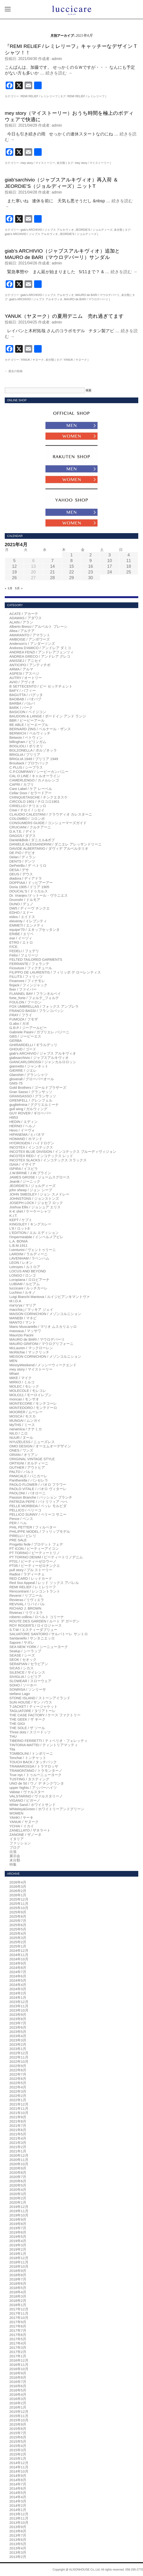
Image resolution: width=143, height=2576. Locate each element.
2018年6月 (18, 2283)
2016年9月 (18, 2373)
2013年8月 (18, 2531)
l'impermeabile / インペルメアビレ (36, 1237)
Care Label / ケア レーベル (30, 789)
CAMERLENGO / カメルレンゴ (34, 780)
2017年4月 (18, 2343)
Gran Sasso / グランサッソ (31, 1092)
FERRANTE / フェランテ (29, 964)
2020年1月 (18, 2202)
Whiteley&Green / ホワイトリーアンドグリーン (47, 1809)
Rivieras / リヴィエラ (26, 1613)
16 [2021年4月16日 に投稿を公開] (90, 566)
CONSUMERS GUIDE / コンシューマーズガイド (48, 823)
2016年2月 (18, 2403)
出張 (13, 1852)
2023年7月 (18, 2023)
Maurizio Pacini (21, 1335)
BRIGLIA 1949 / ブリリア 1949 (33, 759)
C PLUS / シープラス (26, 767)
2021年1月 (18, 2151)
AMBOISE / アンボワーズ (29, 639)
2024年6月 (18, 1976)
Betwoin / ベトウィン (26, 737)
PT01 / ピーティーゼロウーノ (32, 1561)
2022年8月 (18, 2070)
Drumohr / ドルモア (24, 900)
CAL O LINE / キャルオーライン (34, 776)
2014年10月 (18, 2471)
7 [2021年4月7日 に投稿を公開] (52, 560)
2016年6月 (18, 2386)
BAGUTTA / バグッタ (26, 695)
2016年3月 (18, 2399)
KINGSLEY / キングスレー (30, 1224)
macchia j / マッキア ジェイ (31, 1309)
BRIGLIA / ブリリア (24, 754)
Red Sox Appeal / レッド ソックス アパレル (44, 1583)
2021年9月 (18, 2117)
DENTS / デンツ (22, 861)
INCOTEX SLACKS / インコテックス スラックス (48, 1160)
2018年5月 (18, 2288)
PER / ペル (18, 1523)
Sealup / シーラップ (25, 1651)
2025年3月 (18, 1938)
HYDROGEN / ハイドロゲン (31, 1143)
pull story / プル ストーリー (31, 1570)
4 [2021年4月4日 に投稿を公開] (128, 555)
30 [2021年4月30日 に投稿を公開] (90, 577)
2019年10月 (18, 2215)
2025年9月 (18, 1912)
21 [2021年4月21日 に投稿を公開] (52, 572)
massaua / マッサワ (25, 1331)
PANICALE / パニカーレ (28, 1476)
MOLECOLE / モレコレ (27, 1391)
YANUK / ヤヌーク (32, 359)
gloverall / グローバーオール (31, 1079)
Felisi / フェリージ (24, 955)
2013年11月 (18, 2518)
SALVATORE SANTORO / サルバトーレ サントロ (48, 1634)
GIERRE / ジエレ (23, 1070)
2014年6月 (18, 2488)
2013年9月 (18, 2527)
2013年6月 (18, 2540)
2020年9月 (18, 2168)
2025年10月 (18, 1908)
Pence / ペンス (21, 1519)
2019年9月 (18, 2219)
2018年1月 (18, 2305)
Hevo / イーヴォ (22, 1130)
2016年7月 (18, 2382)
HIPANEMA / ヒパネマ (27, 1134)
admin (57, 59)
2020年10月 (18, 2164)
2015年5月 (18, 2441)
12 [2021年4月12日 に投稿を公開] (14, 566)
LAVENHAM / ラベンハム (29, 1258)
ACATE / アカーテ (23, 614)
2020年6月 (18, 2181)
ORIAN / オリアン (23, 1455)
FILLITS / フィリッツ (26, 976)
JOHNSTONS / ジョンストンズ (34, 1198)
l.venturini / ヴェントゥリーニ (32, 1250)
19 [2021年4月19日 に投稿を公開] (14, 572)
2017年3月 (18, 2347)
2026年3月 (18, 1886)
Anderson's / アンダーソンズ (32, 644)
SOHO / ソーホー (23, 1685)
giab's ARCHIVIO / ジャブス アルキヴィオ (47, 229)
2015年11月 (18, 2416)
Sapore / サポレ (22, 1642)
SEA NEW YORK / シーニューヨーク (38, 1647)
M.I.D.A (15, 1301)
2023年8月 (18, 2019)
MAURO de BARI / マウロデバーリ (97, 295)
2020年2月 (18, 2198)
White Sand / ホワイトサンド (32, 1805)
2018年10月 (18, 2266)
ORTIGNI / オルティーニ (29, 1463)
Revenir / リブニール (25, 1595)
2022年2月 (18, 2096)
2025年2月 (18, 1942)
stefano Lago (19, 1694)
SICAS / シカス (21, 1668)
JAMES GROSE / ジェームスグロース (39, 1177)
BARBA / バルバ (22, 703)
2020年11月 (18, 2160)
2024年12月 (18, 1950)
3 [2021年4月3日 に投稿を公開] (109, 555)
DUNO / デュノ (21, 904)
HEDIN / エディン (23, 1122)
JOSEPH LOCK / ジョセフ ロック (36, 1203)
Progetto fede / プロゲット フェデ (36, 1544)
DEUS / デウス (21, 874)
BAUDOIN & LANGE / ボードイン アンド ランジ (47, 716)
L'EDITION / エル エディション (34, 1233)
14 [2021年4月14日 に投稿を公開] (52, 566)
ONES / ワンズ (21, 1450)
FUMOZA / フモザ (23, 1019)
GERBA (15, 1041)
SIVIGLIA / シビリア (25, 1677)
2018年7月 (18, 2279)
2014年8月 (18, 2480)
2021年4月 (18, 2138)
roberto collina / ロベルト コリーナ (36, 1617)
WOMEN (16, 1813)
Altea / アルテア (22, 631)
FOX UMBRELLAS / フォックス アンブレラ (44, 1006)
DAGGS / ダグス (22, 836)
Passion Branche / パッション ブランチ (40, 1497)
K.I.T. (13, 1216)
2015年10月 (18, 2420)
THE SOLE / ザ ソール (27, 1728)
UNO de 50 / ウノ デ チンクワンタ (36, 1783)
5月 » (19, 588)
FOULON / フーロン (25, 1002)
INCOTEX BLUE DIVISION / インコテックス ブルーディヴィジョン (62, 1152)
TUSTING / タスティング (29, 1779)
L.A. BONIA (18, 1241)
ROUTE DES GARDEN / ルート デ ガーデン (44, 1621)
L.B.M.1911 (18, 1245)
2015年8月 (18, 2429)
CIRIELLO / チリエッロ (27, 806)
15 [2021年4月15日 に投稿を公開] (71, 566)
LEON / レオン (21, 1262)
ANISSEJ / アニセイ (25, 661)
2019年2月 (18, 2249)
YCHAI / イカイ (21, 1826)
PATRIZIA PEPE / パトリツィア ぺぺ (38, 1502)
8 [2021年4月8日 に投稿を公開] (71, 560)
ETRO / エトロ (21, 942)
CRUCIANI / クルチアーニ (30, 827)
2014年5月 (18, 2493)
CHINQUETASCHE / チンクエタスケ (38, 797)
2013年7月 (18, 2535)
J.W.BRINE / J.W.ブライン (30, 1173)
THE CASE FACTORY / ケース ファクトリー (45, 1715)
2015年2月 (18, 2454)
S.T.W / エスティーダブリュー (33, 1630)
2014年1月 (18, 2510)
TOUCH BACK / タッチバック (33, 1762)
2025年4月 (18, 1933)
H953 (13, 1117)
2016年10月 (18, 2369)
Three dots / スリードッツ (30, 1732)
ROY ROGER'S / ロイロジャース (35, 1625)
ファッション (20, 1843)
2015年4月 (18, 2446)
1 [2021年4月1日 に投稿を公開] (71, 555)
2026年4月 (18, 1882)
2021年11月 (18, 2108)
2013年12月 (18, 2514)
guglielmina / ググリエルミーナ (34, 1105)
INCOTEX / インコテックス (31, 1147)
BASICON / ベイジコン (27, 712)
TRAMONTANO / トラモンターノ (35, 1770)
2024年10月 (18, 1959)
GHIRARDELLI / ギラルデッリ (33, 1045)
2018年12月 (18, 2258)
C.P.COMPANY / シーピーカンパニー (38, 772)
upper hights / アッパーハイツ (33, 1788)
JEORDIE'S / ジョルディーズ (93, 229)
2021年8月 (18, 2121)
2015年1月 (18, 2458)
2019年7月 (18, 2228)
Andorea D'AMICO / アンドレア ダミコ (40, 648)
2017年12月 (18, 2309)
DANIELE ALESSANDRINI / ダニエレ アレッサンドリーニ (55, 844)
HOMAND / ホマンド (25, 1139)
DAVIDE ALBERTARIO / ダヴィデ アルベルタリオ (48, 848)
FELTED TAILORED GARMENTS (35, 959)
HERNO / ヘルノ (22, 1126)
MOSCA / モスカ (22, 1416)
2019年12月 (18, 2207)
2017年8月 (18, 2326)
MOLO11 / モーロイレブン (30, 1395)
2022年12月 (18, 2053)
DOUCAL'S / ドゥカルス (28, 891)
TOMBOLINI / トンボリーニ (31, 1753)
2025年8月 (18, 1916)
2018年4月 (18, 2292)
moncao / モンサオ (24, 1399)
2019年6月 (18, 2232)
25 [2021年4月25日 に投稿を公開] (128, 572)
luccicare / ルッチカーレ (28, 1288)
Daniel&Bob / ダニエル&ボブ (32, 840)
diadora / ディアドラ (25, 878)
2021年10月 (18, 2113)
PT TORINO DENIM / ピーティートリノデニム (46, 1557)
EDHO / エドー (21, 912)
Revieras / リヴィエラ (26, 1600)
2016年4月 (18, 2394)
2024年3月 (18, 1989)
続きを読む (58, 73)
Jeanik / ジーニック (24, 1181)
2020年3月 (18, 2194)
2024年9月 (18, 1963)
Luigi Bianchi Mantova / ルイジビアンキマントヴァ (49, 1297)
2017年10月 (18, 2318)
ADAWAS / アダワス (25, 618)
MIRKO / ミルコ (22, 1382)
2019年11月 (18, 2211)
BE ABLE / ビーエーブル (28, 725)
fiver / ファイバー (23, 989)
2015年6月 (18, 2437)
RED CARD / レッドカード (30, 1578)
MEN (13, 1361)
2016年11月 (18, 2365)
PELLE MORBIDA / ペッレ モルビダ (38, 1506)
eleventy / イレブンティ (28, 921)
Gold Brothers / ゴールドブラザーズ (37, 1087)
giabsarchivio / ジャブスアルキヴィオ (39, 1058)
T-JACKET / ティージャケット (33, 1706)
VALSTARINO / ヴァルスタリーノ (36, 1796)
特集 (13, 1864)
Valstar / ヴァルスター (27, 1792)
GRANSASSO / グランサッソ (32, 1096)
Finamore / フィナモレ (27, 981)
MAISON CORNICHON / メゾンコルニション (45, 1314)
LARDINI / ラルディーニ (28, 1254)
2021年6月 (18, 2130)
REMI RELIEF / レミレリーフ (39, 96)
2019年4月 (18, 2241)
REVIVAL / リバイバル (27, 1604)
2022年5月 (18, 2083)
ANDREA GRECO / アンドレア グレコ (40, 656)
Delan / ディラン (22, 857)
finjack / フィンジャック (28, 985)
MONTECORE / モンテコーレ (33, 1403)
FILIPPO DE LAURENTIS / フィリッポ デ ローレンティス (55, 972)
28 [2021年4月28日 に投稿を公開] (52, 577)
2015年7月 (18, 2433)
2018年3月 (18, 2296)
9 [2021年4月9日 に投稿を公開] (90, 560)
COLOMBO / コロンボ (27, 819)
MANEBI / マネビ (23, 1318)
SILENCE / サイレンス (27, 1672)
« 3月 (9, 588)
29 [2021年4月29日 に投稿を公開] (71, 577)
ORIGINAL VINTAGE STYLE (32, 1459)
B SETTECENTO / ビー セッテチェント (40, 686)
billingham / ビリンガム (27, 742)
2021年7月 (18, 2126)
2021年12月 (18, 2104)
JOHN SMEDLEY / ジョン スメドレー (39, 1194)
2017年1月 (18, 2356)
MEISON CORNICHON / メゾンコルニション (45, 1356)
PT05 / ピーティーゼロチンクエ (34, 1566)
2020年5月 (18, 2185)
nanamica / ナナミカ (25, 1429)
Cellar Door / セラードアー (30, 793)
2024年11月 (18, 1955)
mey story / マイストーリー (38, 163)
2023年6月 (18, 2027)
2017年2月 (18, 2352)
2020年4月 (18, 2190)
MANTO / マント (22, 1322)
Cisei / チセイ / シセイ (27, 810)
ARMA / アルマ (21, 669)
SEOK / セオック (22, 1659)
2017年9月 (18, 2322)
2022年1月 (18, 2100)
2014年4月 (18, 2497)
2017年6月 (18, 2335)
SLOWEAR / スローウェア (30, 1681)
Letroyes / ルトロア (24, 1267)
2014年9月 (18, 2476)
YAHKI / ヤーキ (21, 1817)
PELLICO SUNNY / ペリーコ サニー (38, 1514)
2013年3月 (18, 2552)
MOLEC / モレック (24, 1386)
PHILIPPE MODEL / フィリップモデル (39, 1531)
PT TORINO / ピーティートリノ (34, 1553)
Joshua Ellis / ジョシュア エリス (35, 1207)
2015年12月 (18, 2412)
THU (13, 1736)
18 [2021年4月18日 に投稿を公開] (128, 566)
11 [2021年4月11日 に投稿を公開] (128, 560)
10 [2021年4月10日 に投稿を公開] (109, 560)
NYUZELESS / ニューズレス (32, 1442)
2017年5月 (18, 2339)
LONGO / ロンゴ (22, 1275)
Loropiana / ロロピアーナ (29, 1280)
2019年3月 (18, 2245)
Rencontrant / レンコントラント (34, 1591)
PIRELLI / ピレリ (22, 1536)
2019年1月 (18, 2254)
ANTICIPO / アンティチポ (29, 665)
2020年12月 (18, 2155)
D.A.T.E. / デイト (22, 831)
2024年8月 (18, 1968)
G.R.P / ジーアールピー (28, 1028)
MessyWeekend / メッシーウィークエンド (43, 1365)
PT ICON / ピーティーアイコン (34, 1549)
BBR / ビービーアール (27, 720)
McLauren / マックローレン (31, 1348)
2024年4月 (18, 1985)
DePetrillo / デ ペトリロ (28, 865)
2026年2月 (18, 1891)
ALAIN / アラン (21, 622)
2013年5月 (18, 2544)
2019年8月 (18, 2224)
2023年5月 (18, 2032)
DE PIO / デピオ (22, 853)
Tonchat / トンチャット (27, 1758)
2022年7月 (18, 2074)
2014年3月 (18, 2501)
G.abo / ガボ (19, 1023)
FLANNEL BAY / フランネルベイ (35, 994)
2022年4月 (18, 2087)
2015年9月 (18, 2424)
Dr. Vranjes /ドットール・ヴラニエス (38, 895)
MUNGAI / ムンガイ (25, 1420)
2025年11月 (18, 1904)
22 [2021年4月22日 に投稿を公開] (71, 572)
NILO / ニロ (18, 1433)
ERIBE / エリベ (21, 934)
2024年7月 (18, 1972)
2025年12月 (18, 1899)
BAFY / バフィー (22, 690)
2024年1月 (18, 1997)
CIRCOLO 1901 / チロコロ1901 (34, 801)
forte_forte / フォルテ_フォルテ (34, 998)
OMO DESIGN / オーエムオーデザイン (40, 1446)
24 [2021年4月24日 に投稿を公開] (109, 572)
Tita (12, 1749)
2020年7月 (18, 2177)
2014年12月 (18, 2463)
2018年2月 (18, 2301)
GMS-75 (16, 1083)
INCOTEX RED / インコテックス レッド (41, 1156)
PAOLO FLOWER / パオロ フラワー (38, 1484)
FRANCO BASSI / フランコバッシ (36, 1011)
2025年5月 (18, 1929)
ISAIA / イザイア (22, 1164)
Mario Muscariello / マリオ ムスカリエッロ (43, 1327)
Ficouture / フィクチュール (30, 968)
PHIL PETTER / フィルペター (33, 1527)
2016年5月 (18, 2390)
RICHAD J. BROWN (25, 1608)
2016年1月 (18, 2407)
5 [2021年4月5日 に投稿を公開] (14, 560)
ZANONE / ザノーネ (25, 1835)
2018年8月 (18, 2275)
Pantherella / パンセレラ (28, 1480)
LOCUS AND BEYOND (27, 1271)
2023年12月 (18, 2002)
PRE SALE (18, 1540)
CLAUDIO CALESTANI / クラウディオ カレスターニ (50, 814)
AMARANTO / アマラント (29, 635)
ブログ (14, 1847)
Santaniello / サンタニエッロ (32, 1638)
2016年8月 (18, 2377)
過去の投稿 (13, 371)
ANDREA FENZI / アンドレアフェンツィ (41, 652)
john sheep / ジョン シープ (30, 1190)
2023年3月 (18, 2040)
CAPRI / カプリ (21, 784)
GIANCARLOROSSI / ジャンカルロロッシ (42, 1062)
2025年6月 (18, 1925)
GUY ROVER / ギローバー (30, 1113)
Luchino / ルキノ (22, 1292)
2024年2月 (18, 1993)
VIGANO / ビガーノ (24, 1800)
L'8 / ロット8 (19, 1228)
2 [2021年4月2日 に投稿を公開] (90, 555)
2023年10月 (18, 2010)
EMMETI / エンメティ (26, 925)
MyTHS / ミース (22, 1425)
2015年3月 (18, 2450)
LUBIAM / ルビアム (24, 1284)
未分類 (61, 163)
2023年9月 (18, 2015)
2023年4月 (18, 2036)
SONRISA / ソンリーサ (27, 1689)
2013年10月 (18, 2523)
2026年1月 (18, 1895)
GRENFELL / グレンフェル (30, 1100)
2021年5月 (18, 2134)
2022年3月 (18, 2091)
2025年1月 (18, 1946)
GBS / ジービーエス (25, 1036)
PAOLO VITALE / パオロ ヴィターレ (38, 1489)
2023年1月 (18, 2049)
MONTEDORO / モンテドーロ (33, 1408)
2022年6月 (18, 2079)
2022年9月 (18, 2066)
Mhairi (14, 1373)
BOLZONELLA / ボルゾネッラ (33, 750)
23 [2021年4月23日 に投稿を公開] (90, 572)
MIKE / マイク (20, 1378)
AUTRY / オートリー (25, 678)
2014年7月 (18, 2484)
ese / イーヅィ (20, 938)
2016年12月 (18, 2360)
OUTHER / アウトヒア (27, 1467)
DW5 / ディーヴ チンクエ (29, 908)
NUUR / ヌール (21, 1438)
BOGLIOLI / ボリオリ (26, 746)
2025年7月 (18, 1921)
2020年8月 (18, 2172)
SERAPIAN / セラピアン (28, 1664)
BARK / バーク (21, 708)
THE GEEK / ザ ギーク (27, 1719)
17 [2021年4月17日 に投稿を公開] (109, 566)
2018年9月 (18, 2271)
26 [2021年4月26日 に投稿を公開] (14, 577)
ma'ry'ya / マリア (22, 1305)
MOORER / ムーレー (26, 1412)
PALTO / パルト (21, 1472)
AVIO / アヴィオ (22, 682)
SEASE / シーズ (22, 1655)
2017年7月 (18, 2330)
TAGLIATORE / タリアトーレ (32, 1711)
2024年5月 (18, 1980)
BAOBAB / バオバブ (25, 699)
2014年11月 (18, 2467)
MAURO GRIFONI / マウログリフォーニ (41, 1344)
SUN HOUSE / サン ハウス (30, 1702)
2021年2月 (18, 2147)
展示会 (14, 1856)
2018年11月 (18, 2262)
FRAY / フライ (20, 1015)
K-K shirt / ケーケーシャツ (30, 1211)
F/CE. (13, 947)
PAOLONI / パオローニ (27, 1493)
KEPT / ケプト (20, 1220)
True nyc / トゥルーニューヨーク (35, 1775)
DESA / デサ (19, 870)
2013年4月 (18, 2548)
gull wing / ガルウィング (28, 1109)
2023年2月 (18, 2044)
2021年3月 (18, 2143)
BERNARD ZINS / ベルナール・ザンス (40, 729)
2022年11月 (18, 2057)
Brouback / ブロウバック (29, 763)
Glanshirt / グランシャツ (28, 1075)
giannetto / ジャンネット (28, 1066)
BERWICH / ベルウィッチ (29, 733)
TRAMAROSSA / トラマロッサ (33, 1766)
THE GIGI (17, 1724)
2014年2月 (18, 2505)
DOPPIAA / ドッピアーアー (31, 883)
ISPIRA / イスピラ (23, 1169)
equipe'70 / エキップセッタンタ (34, 930)
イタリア (16, 1839)
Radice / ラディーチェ (27, 1574)
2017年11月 (18, 2313)
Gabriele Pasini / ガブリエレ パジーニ (39, 1032)
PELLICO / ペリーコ (25, 1510)
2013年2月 (18, 2557)
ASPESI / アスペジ (24, 673)
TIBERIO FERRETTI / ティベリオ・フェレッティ (48, 1741)
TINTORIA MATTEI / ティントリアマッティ (43, 1745)
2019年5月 (18, 2236)
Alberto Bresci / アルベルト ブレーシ (38, 626)
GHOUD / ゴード (22, 1049)
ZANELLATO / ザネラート (30, 1830)
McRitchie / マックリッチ (29, 1352)
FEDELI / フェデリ (24, 951)
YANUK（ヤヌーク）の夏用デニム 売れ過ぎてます (64, 316)
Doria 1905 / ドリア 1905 (29, 887)
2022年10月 (18, 2061)
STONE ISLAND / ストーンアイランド (39, 1698)
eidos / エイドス (22, 917)
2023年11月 (18, 2006)
